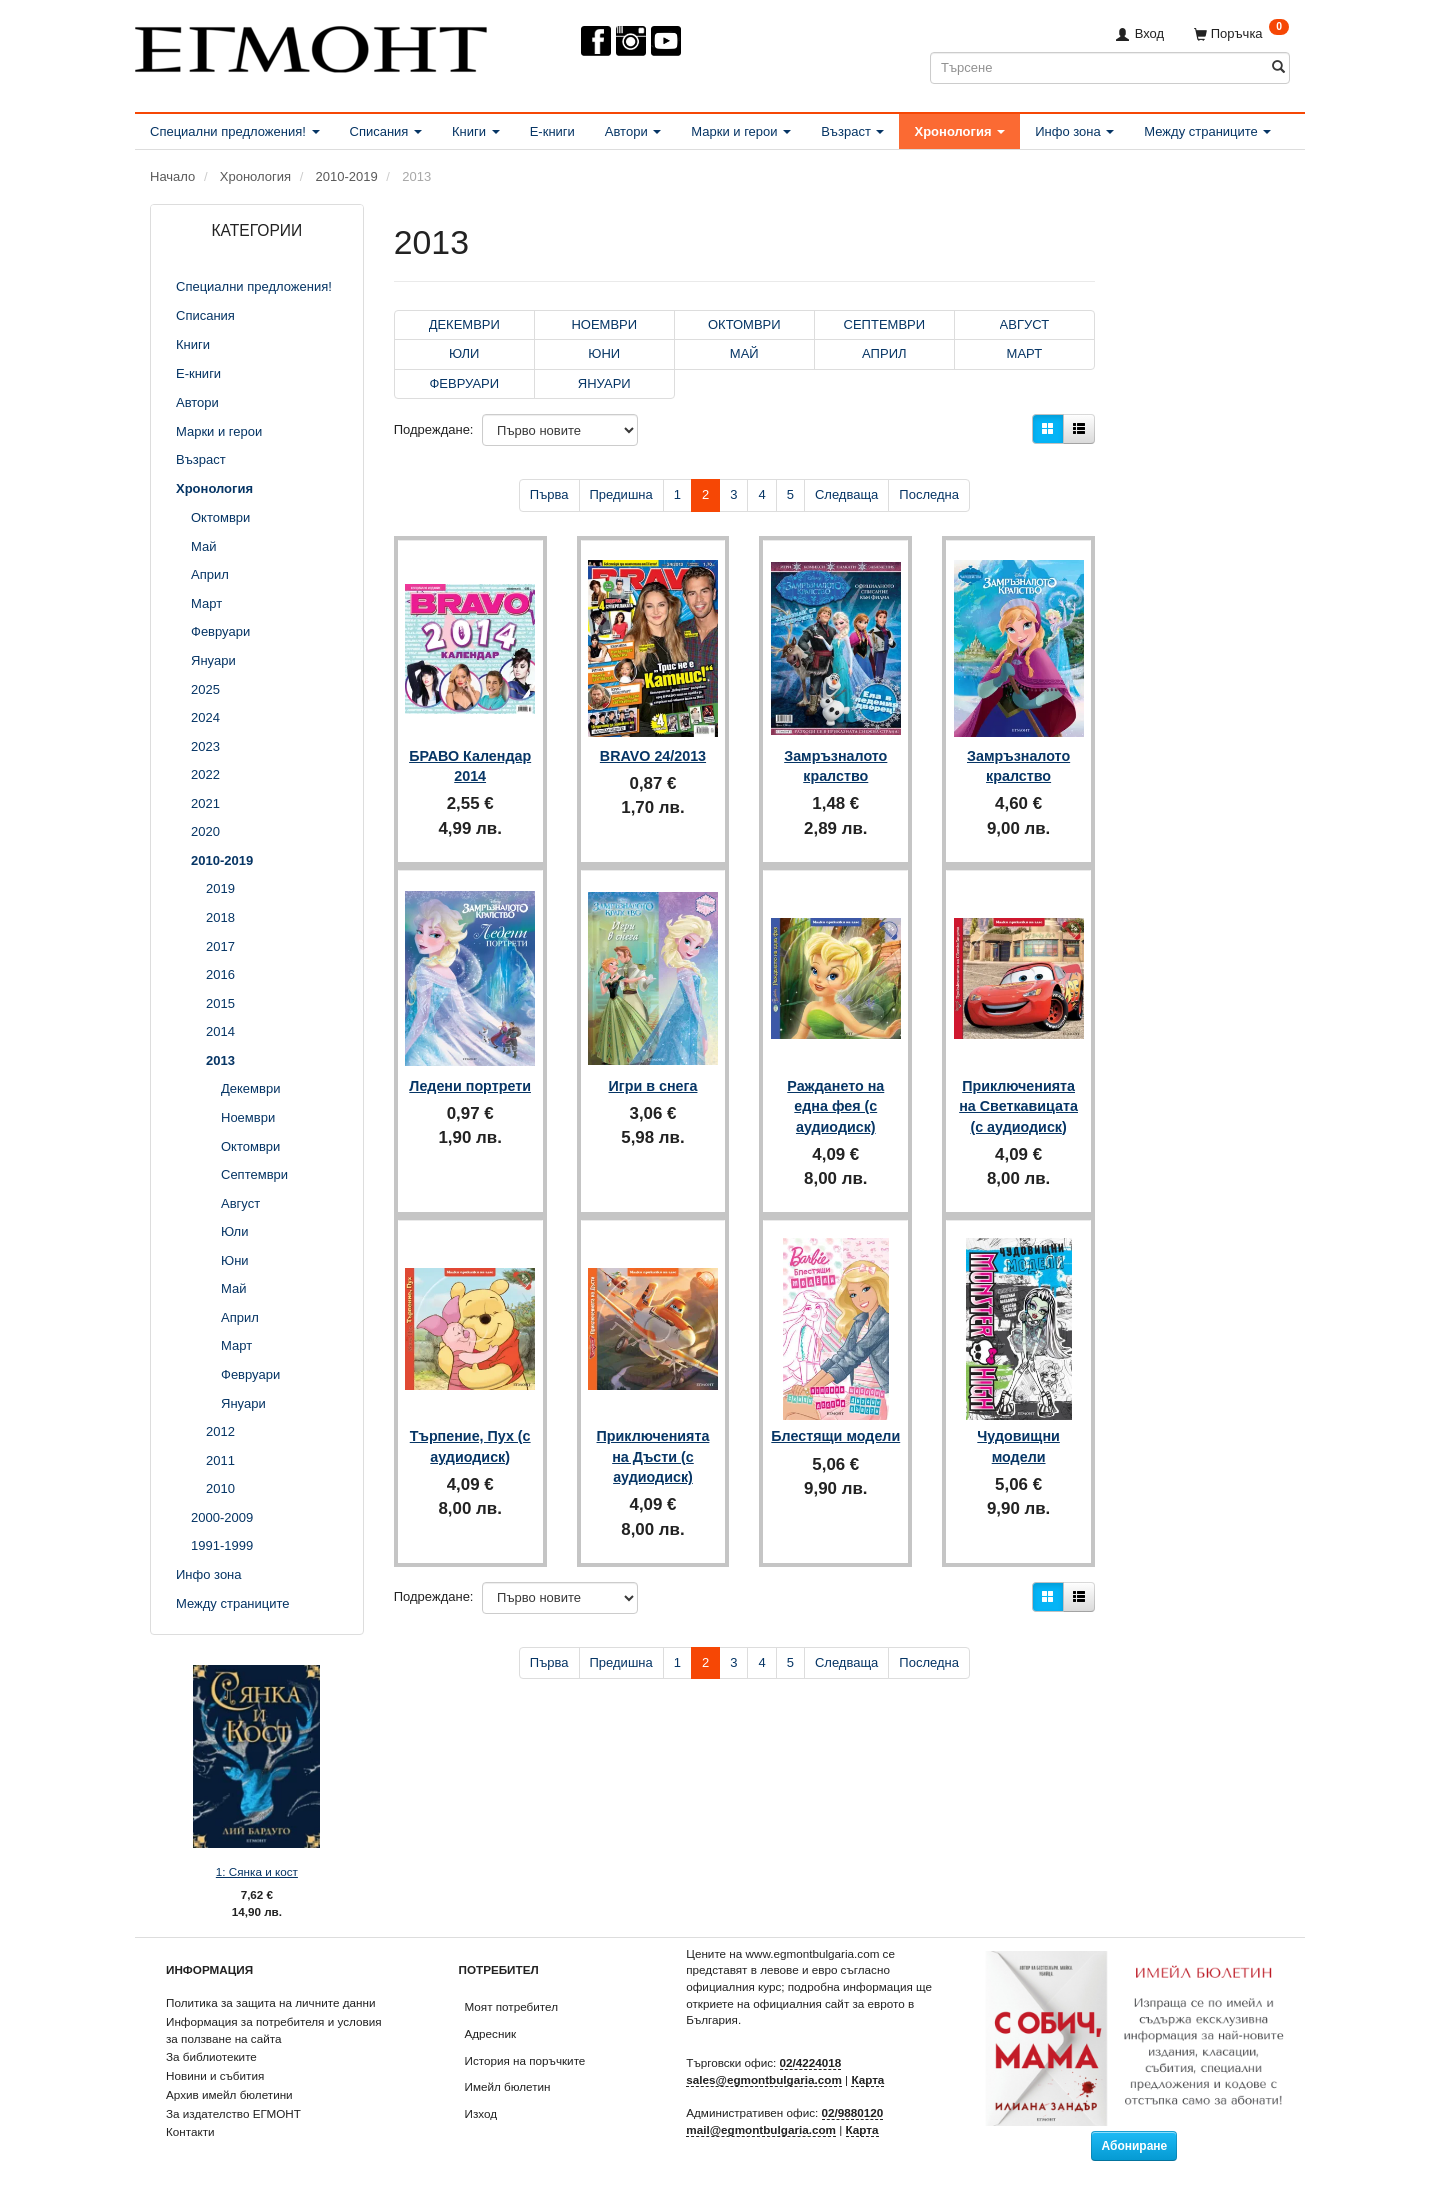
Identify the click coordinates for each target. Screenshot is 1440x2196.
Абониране (1134, 2146)
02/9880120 (853, 2112)
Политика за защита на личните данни (270, 2002)
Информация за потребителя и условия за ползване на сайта (274, 2030)
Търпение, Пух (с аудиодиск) (470, 1418)
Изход (481, 2113)
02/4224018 (811, 2062)
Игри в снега (653, 1066)
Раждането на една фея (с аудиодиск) (835, 1086)
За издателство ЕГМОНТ (233, 2113)
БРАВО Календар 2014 (470, 755)
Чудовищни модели (1018, 1418)
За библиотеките (211, 2056)
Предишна (621, 494)
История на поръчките (525, 2060)
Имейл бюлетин (508, 2086)
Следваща (846, 494)
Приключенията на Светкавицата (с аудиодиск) (1018, 1086)
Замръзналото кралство (835, 755)
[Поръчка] (1241, 33)
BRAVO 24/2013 (653, 745)
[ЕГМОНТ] (311, 45)
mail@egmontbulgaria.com (761, 2129)
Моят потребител (511, 2006)
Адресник (491, 2033)
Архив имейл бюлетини (229, 2094)
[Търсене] (1278, 67)
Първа (549, 494)
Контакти (190, 2131)
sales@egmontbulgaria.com (764, 2079)
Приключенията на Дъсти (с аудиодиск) (653, 1428)
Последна (929, 494)
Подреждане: (434, 429)
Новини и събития (215, 2075)
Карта (867, 2079)
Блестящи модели (835, 1418)
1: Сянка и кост (257, 1871)
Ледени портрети (470, 1076)
